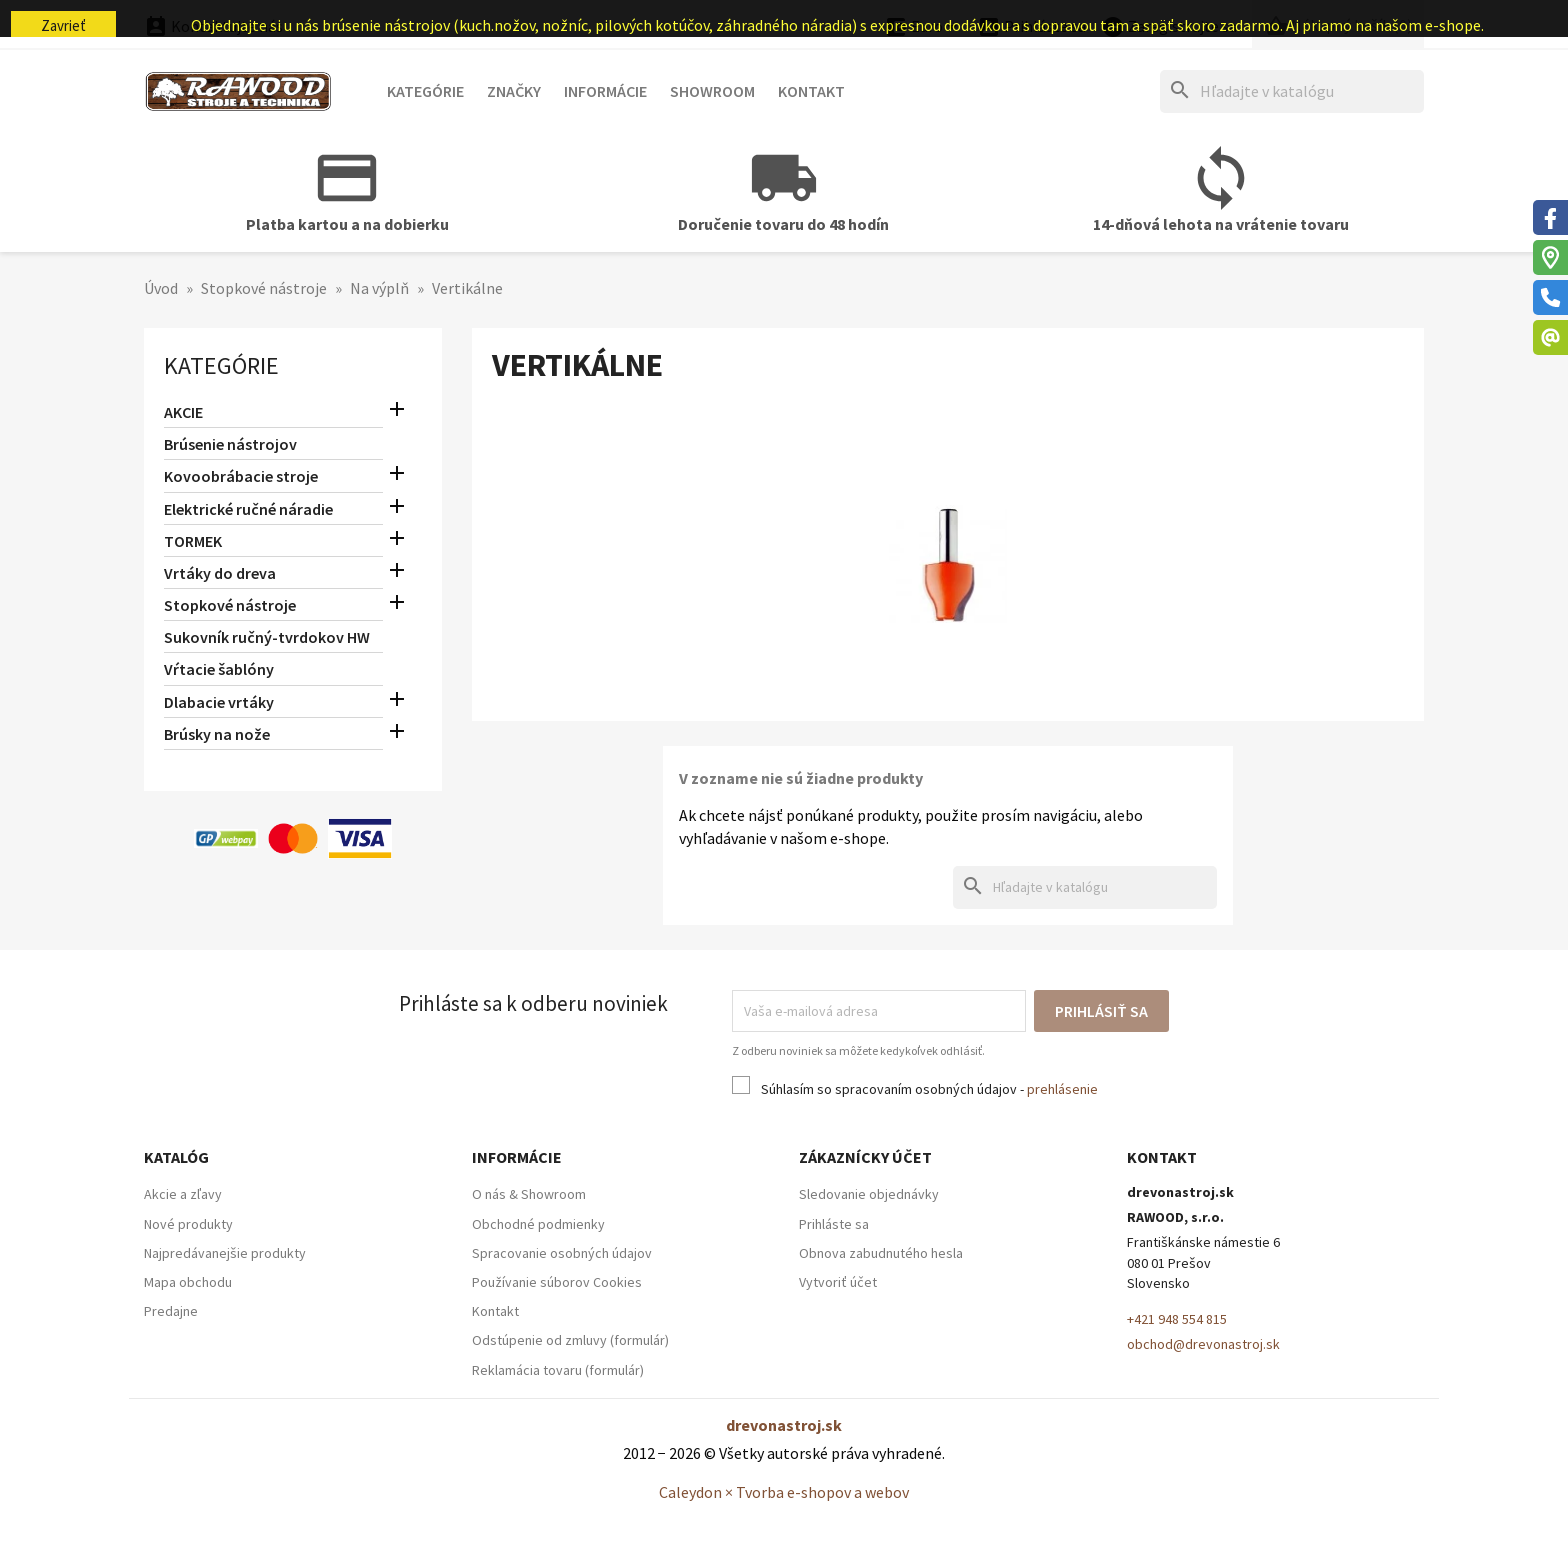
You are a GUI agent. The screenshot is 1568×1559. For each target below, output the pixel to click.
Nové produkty (188, 1224)
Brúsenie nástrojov (230, 444)
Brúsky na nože (217, 734)
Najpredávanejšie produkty (225, 1253)
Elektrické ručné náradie (248, 509)
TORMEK (193, 541)
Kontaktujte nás (213, 26)
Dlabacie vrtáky (219, 702)
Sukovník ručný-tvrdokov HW (267, 637)
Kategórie (425, 91)
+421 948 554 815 (1177, 1319)
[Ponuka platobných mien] (924, 27)
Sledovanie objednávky (869, 1194)
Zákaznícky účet (865, 1157)
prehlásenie (1062, 1089)
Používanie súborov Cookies (557, 1282)
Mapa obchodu (188, 1282)
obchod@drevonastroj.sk (1203, 1344)
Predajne (171, 1311)
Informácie (605, 91)
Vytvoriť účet (838, 1282)
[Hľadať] (1292, 91)
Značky (514, 91)
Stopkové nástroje (230, 605)
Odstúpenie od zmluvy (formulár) (570, 1340)
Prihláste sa (834, 1224)
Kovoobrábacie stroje (241, 476)
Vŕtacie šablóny (219, 669)
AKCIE (183, 412)
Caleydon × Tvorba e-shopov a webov (784, 1492)
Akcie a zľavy (183, 1194)
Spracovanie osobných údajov (562, 1253)
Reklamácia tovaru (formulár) (558, 1370)
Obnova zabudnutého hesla (881, 1253)
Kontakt (811, 91)
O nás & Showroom (529, 1194)
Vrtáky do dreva (220, 573)
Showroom (712, 91)
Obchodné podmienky (538, 1224)
